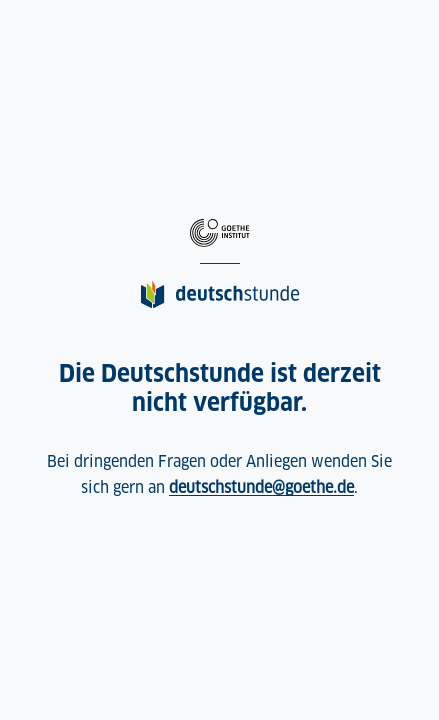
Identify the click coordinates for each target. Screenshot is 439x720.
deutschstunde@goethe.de (261, 487)
